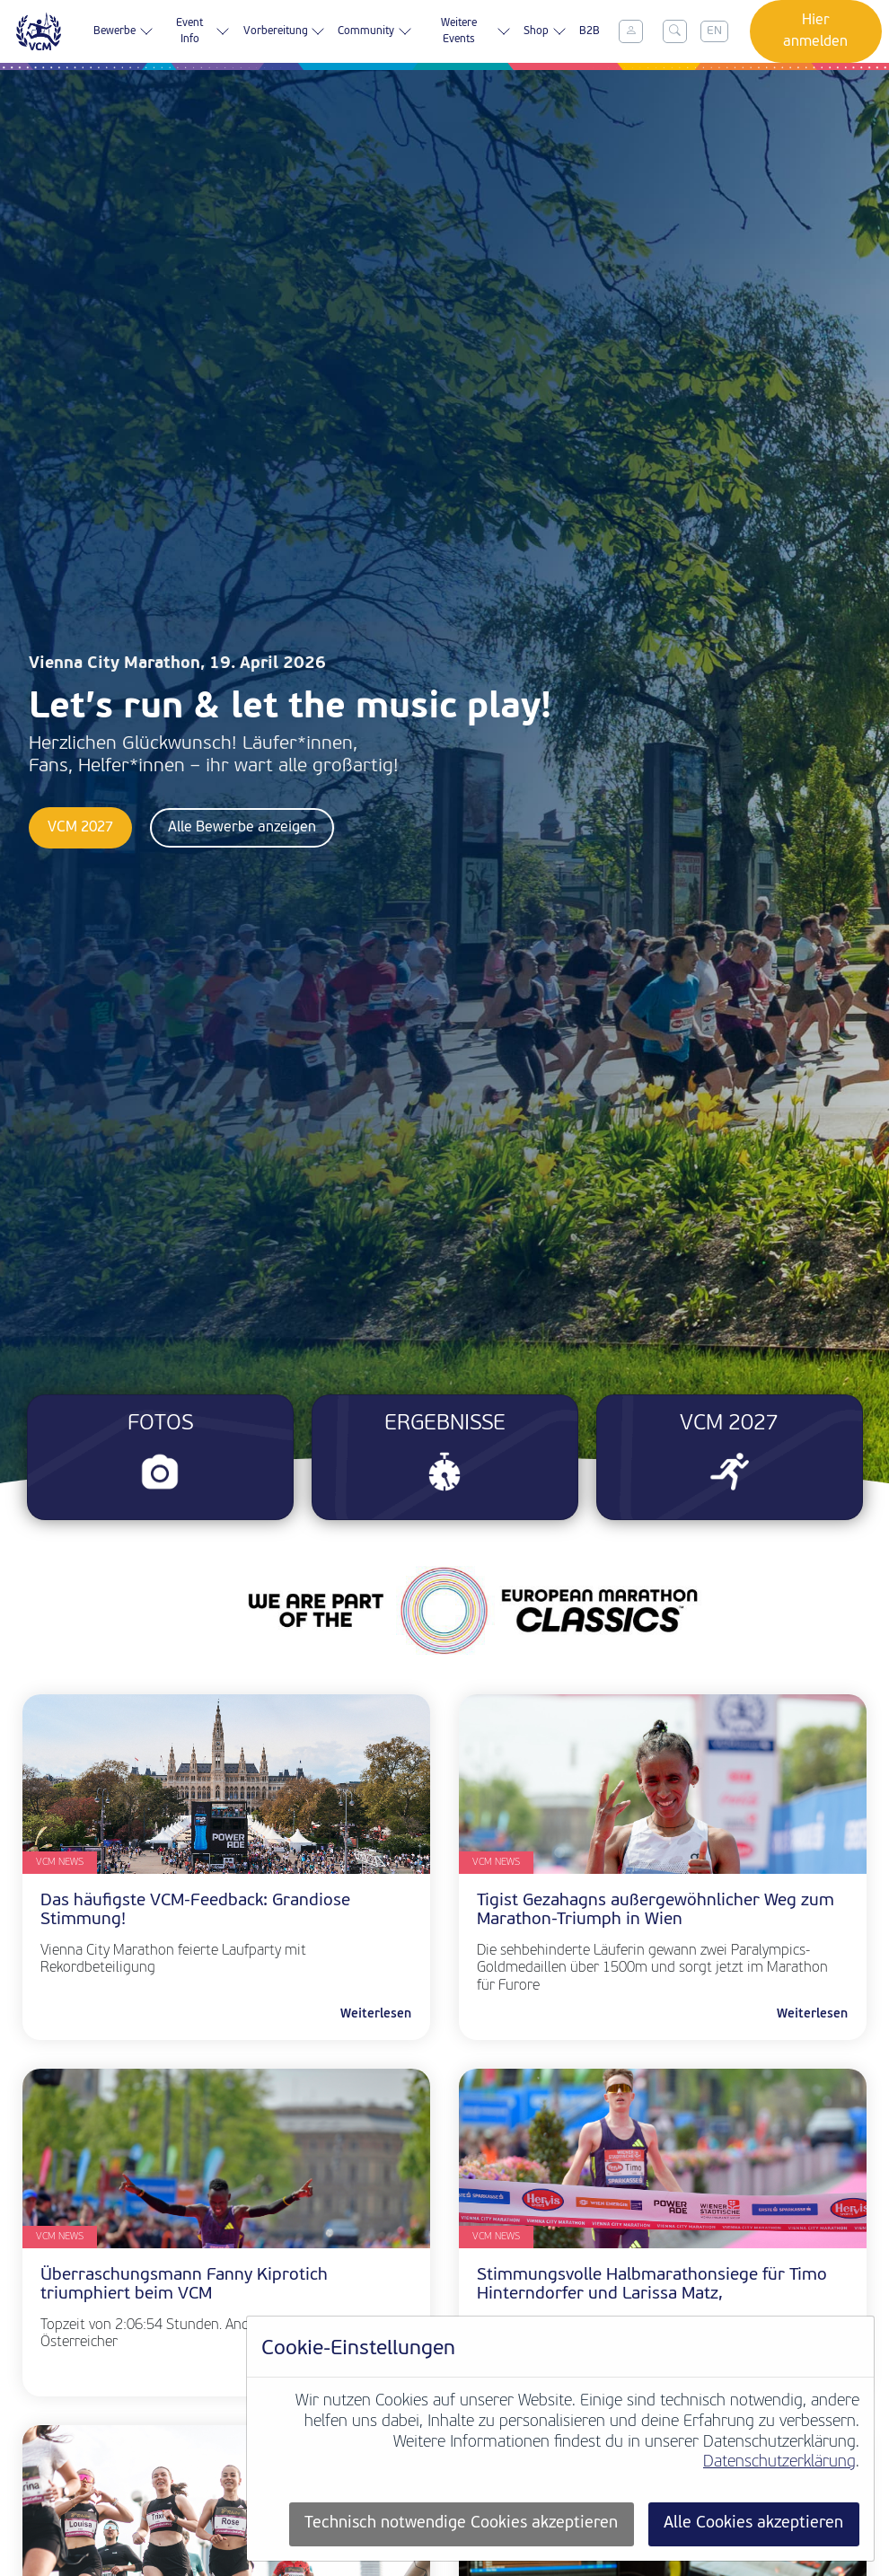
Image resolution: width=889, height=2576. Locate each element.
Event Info (203, 31)
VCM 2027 (80, 828)
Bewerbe (123, 31)
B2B (589, 31)
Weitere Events (476, 31)
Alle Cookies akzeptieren (753, 2523)
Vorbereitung (284, 31)
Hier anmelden (815, 31)
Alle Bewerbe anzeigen (242, 828)
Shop (545, 31)
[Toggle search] (674, 31)
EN (714, 31)
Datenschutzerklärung (779, 2462)
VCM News (60, 1863)
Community (374, 31)
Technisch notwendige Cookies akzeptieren (461, 2523)
